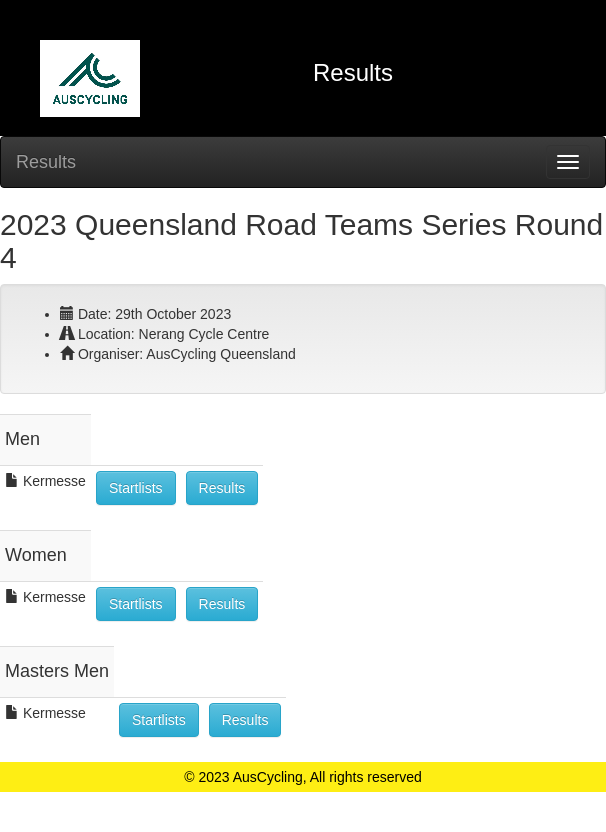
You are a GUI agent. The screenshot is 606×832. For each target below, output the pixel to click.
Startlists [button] (136, 488)
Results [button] (222, 488)
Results (46, 162)
